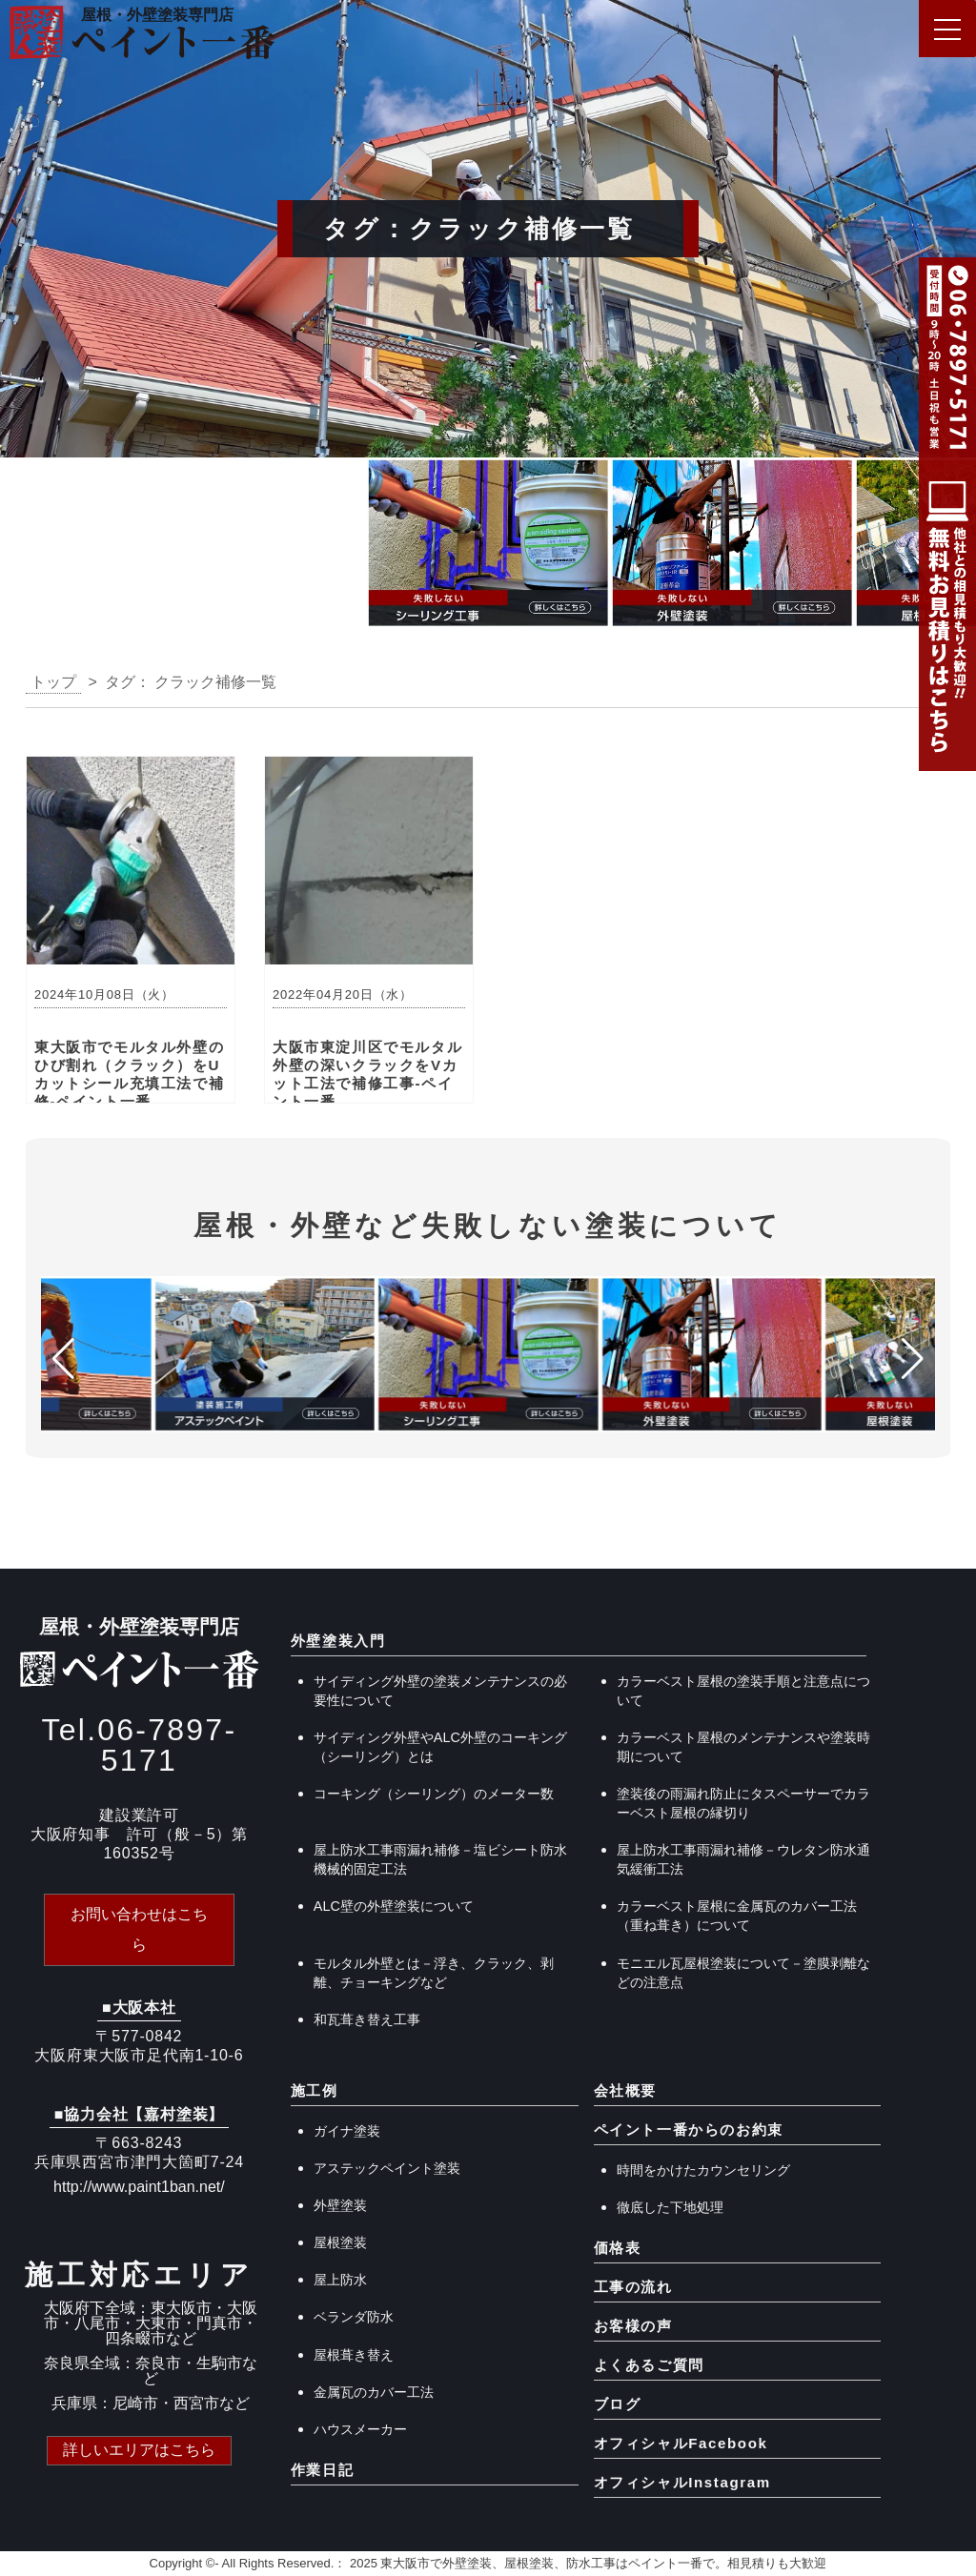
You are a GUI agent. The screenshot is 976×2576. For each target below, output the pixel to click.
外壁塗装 (340, 2205)
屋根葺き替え (354, 2355)
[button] (22, 548)
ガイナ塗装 (347, 2131)
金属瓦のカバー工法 (374, 2392)
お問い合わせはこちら (139, 1929)
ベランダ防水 (354, 2316)
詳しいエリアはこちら (139, 2449)
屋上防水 (340, 2279)
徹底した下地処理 (670, 2207)
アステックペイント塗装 (387, 2168)
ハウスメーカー (360, 2429)
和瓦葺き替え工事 (367, 2019)
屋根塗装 (340, 2242)
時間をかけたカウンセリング (703, 2170)
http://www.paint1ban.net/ (139, 2187)
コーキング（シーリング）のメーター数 (434, 1793)
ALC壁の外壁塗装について (394, 1906)
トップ (53, 682)
